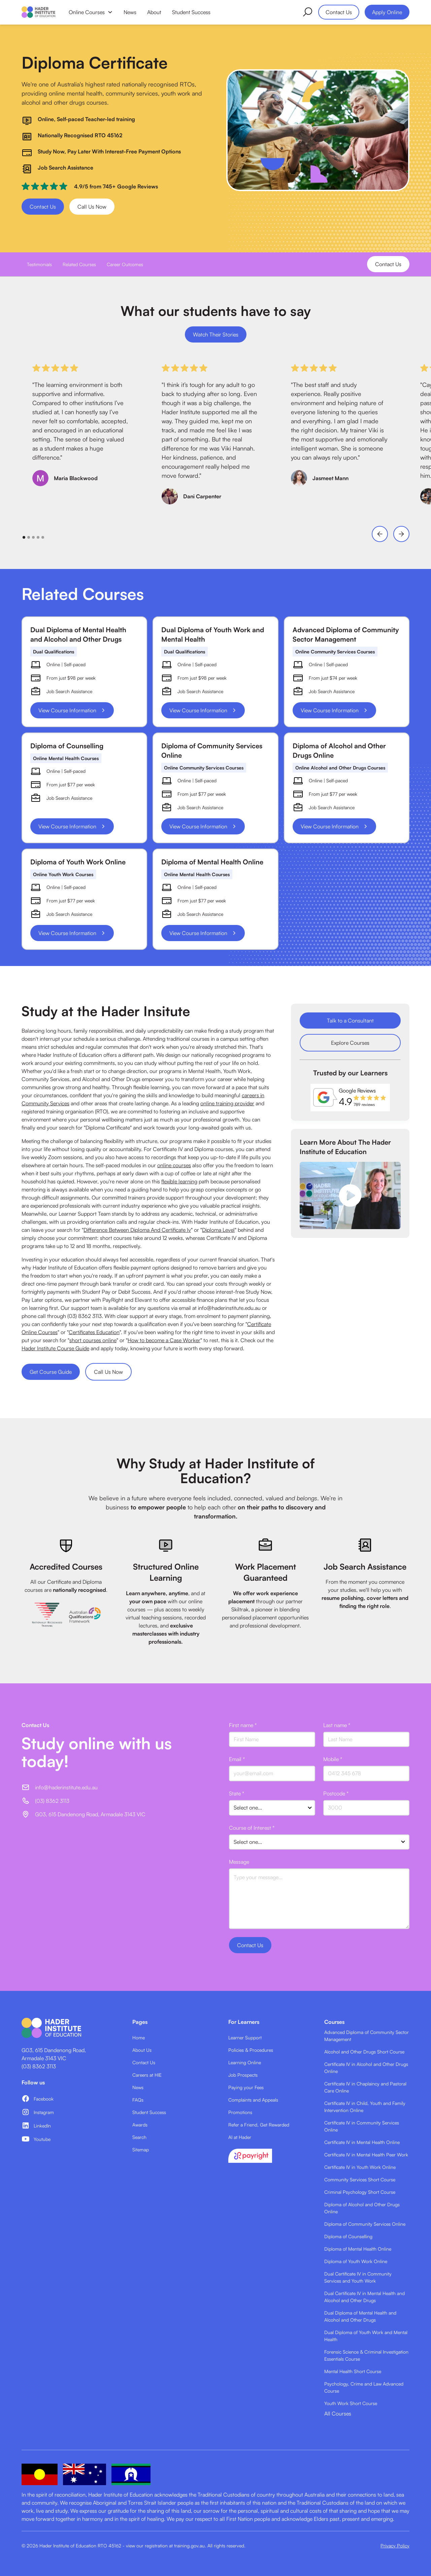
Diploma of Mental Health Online (357, 2249)
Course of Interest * (251, 1827)
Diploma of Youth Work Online (355, 2261)
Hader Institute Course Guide (55, 1348)
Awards (139, 2124)
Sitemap (140, 2149)
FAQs (137, 2100)
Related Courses (79, 264)
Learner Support (245, 2037)
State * (236, 1793)
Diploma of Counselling (348, 2236)
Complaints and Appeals (253, 2100)
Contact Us (339, 12)
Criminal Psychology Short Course (359, 2192)
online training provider (227, 1103)
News (130, 12)
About (154, 12)
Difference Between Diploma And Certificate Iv (137, 1229)
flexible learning (179, 1181)
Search (139, 2137)
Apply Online (387, 12)
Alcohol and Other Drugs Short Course (364, 2051)
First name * (243, 1725)
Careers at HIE (147, 2075)
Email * (237, 1759)
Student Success (191, 12)
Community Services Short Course (359, 2179)
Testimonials (39, 264)
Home (138, 2037)
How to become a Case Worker (164, 1340)
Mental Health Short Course (352, 2371)
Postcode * (336, 1793)
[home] (38, 12)
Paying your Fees (246, 2087)
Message (239, 1861)
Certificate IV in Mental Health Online (362, 2142)
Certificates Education (94, 1332)
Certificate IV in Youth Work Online (360, 2167)
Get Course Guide (51, 1371)
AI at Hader (239, 2137)
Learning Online (244, 2062)
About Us (142, 2050)
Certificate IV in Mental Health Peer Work (366, 2154)
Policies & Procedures (250, 2050)
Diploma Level (218, 1229)
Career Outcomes (125, 264)
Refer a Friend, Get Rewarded (258, 2124)
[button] (90, 12)
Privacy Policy (394, 2545)
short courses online (93, 1340)
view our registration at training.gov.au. (166, 2545)
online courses (174, 1165)
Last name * (336, 1725)
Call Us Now (91, 206)
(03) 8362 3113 (39, 2066)
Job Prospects (243, 2075)
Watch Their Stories (215, 334)
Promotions (240, 2112)
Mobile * (332, 1759)
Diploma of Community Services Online (364, 2224)
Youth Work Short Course (350, 2403)
